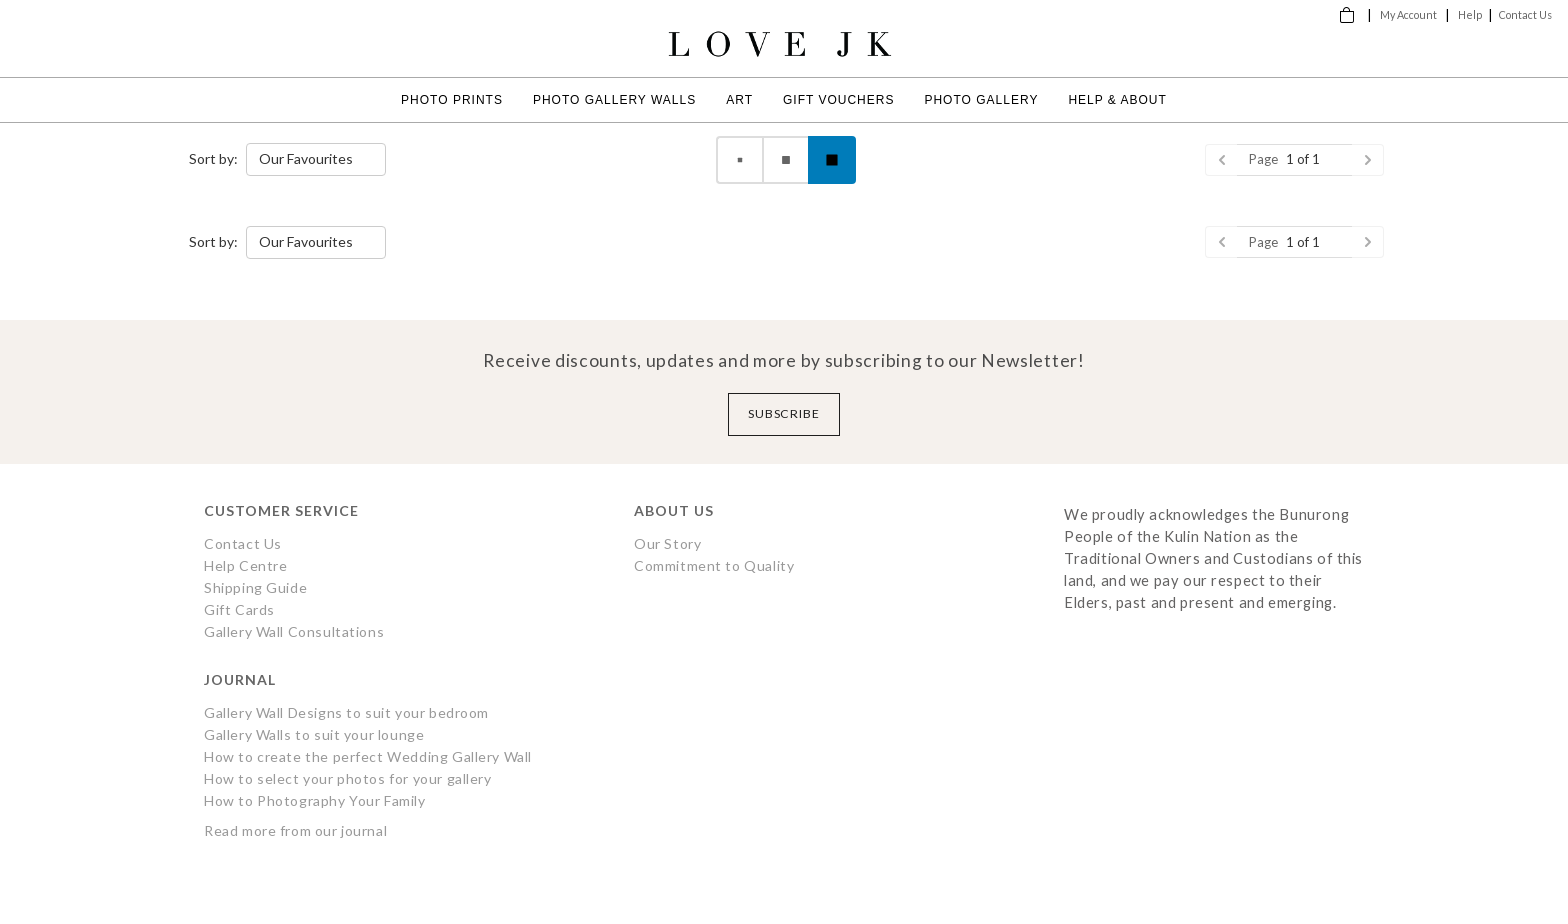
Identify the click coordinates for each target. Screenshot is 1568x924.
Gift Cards (239, 609)
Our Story (667, 543)
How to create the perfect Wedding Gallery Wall (368, 756)
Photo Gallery (981, 100)
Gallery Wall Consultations (294, 631)
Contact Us (1525, 14)
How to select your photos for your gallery (348, 778)
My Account (1408, 14)
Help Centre (245, 565)
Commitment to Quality (714, 565)
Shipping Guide (255, 587)
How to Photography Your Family (315, 800)
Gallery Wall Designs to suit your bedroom (346, 712)
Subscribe (784, 413)
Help (1470, 14)
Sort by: (213, 158)
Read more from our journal (295, 830)
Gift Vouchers (838, 100)
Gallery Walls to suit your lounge (314, 734)
